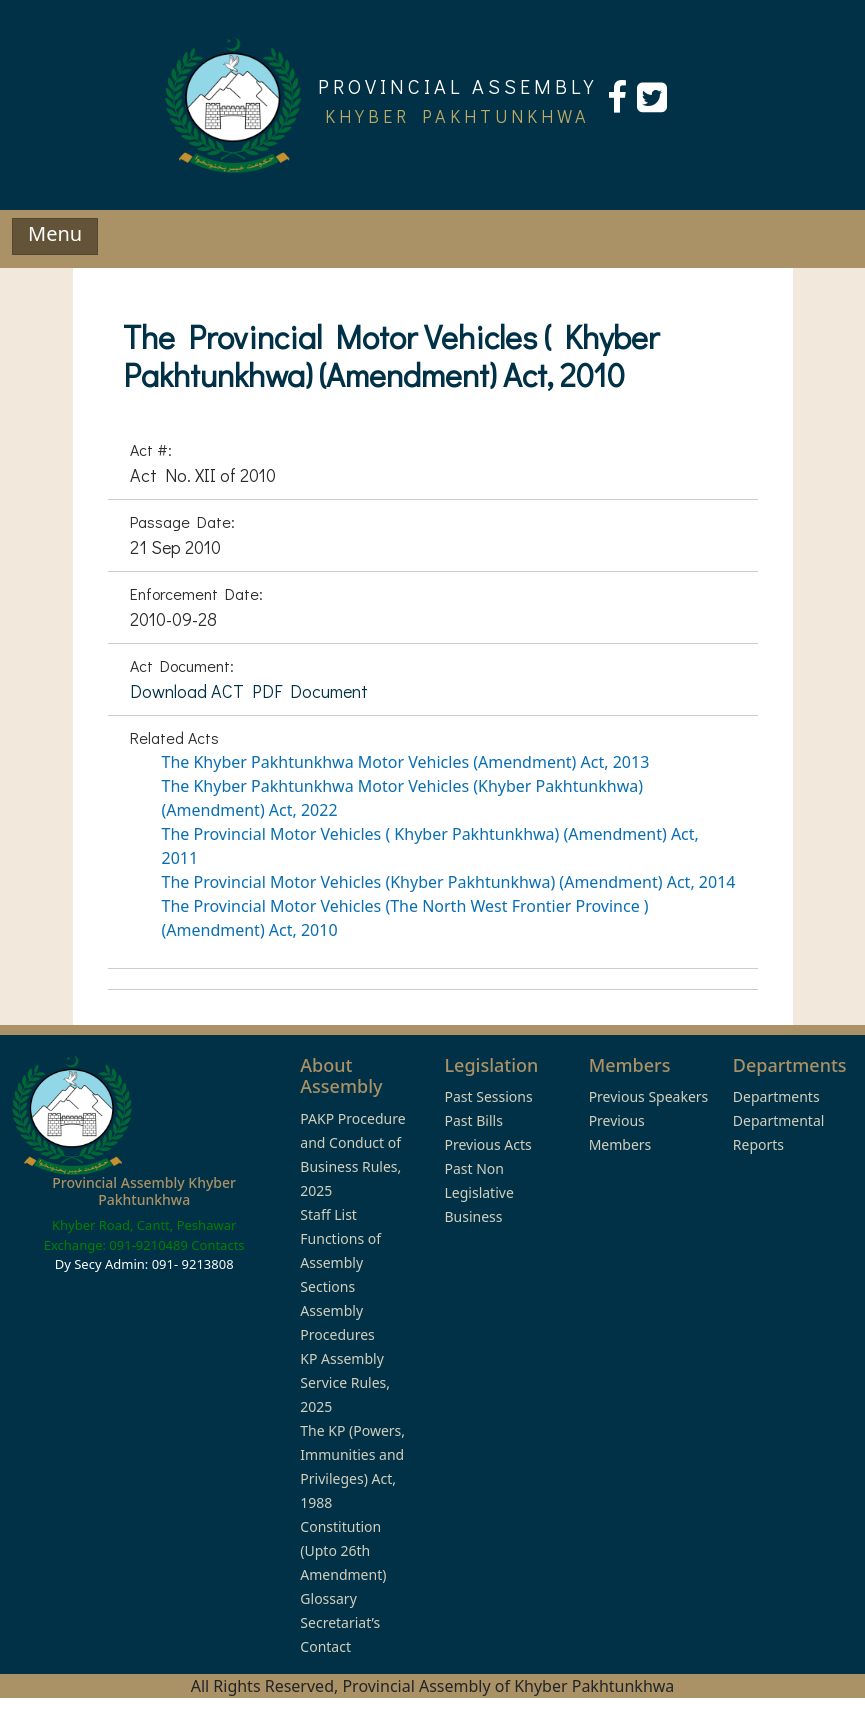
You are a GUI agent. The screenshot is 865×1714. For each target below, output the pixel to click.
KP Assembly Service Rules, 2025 (345, 1382)
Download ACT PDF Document (249, 691)
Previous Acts (487, 1144)
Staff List (328, 1214)
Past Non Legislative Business (478, 1192)
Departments (776, 1096)
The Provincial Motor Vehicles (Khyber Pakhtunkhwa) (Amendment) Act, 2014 (449, 882)
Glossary (328, 1598)
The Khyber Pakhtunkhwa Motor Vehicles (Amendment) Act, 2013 (406, 762)
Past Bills (473, 1120)
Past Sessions (488, 1096)
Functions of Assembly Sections (340, 1262)
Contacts (217, 1245)
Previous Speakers (649, 1096)
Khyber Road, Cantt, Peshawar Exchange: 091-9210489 (140, 1235)
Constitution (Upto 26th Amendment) (343, 1550)
